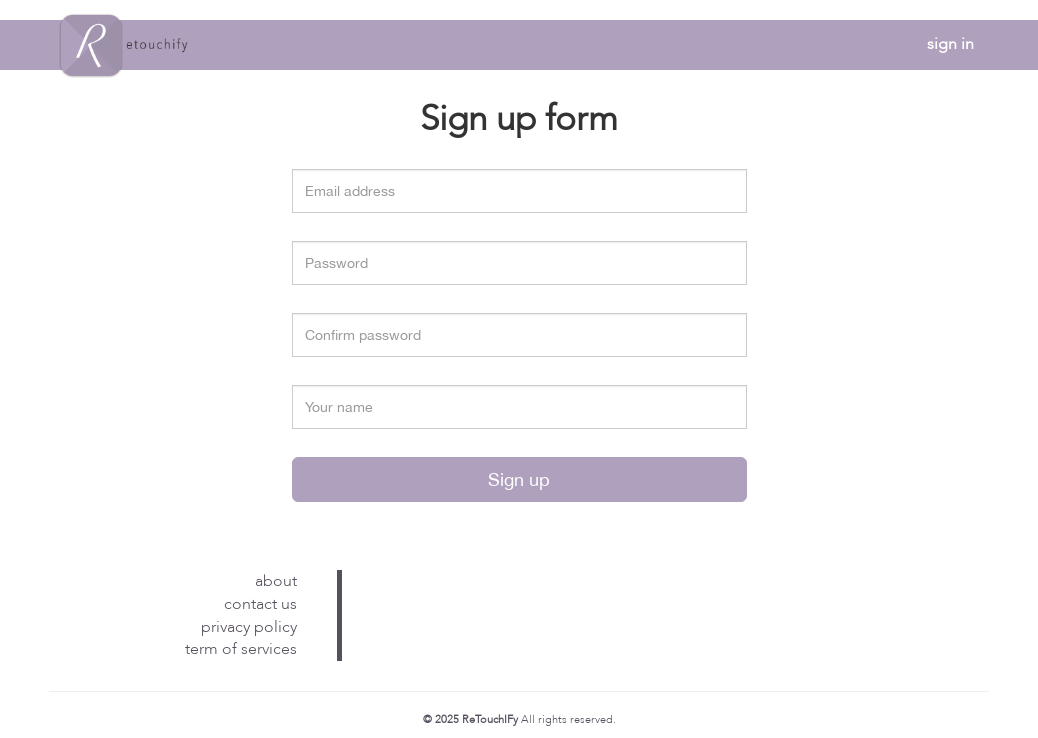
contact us (260, 604)
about (276, 581)
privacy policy (249, 627)
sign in (950, 44)
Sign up (519, 479)
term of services (241, 649)
